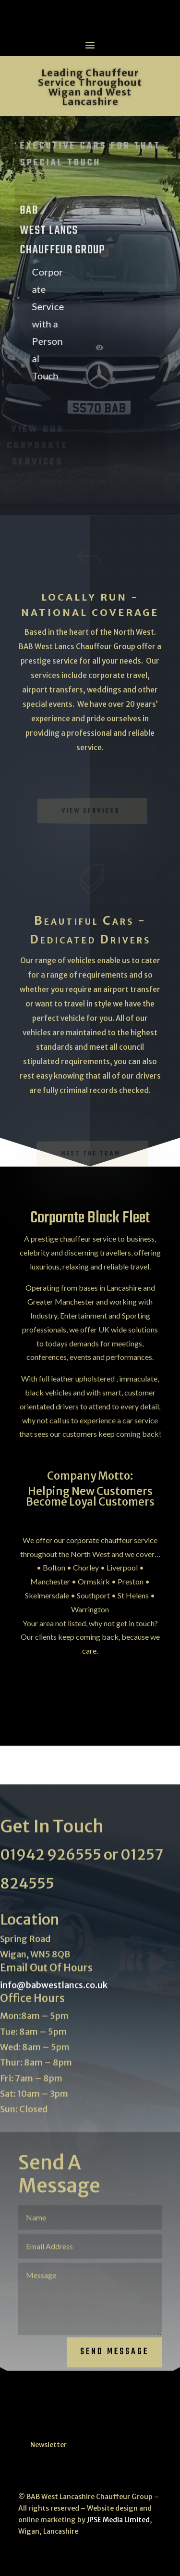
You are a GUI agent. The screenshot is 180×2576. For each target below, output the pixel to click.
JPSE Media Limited (117, 2519)
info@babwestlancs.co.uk (54, 1993)
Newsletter (48, 2444)
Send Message (114, 2361)
